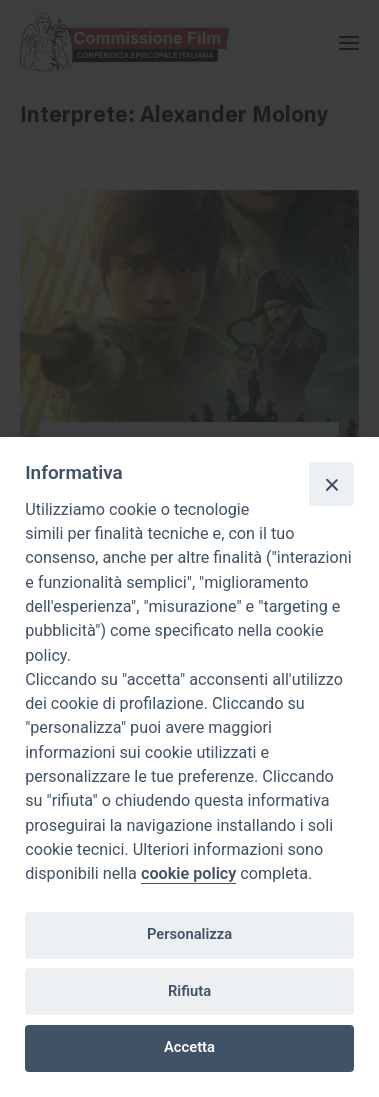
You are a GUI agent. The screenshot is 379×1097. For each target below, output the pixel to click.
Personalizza (189, 934)
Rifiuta (189, 991)
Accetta (189, 1047)
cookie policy (188, 873)
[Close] (331, 484)
